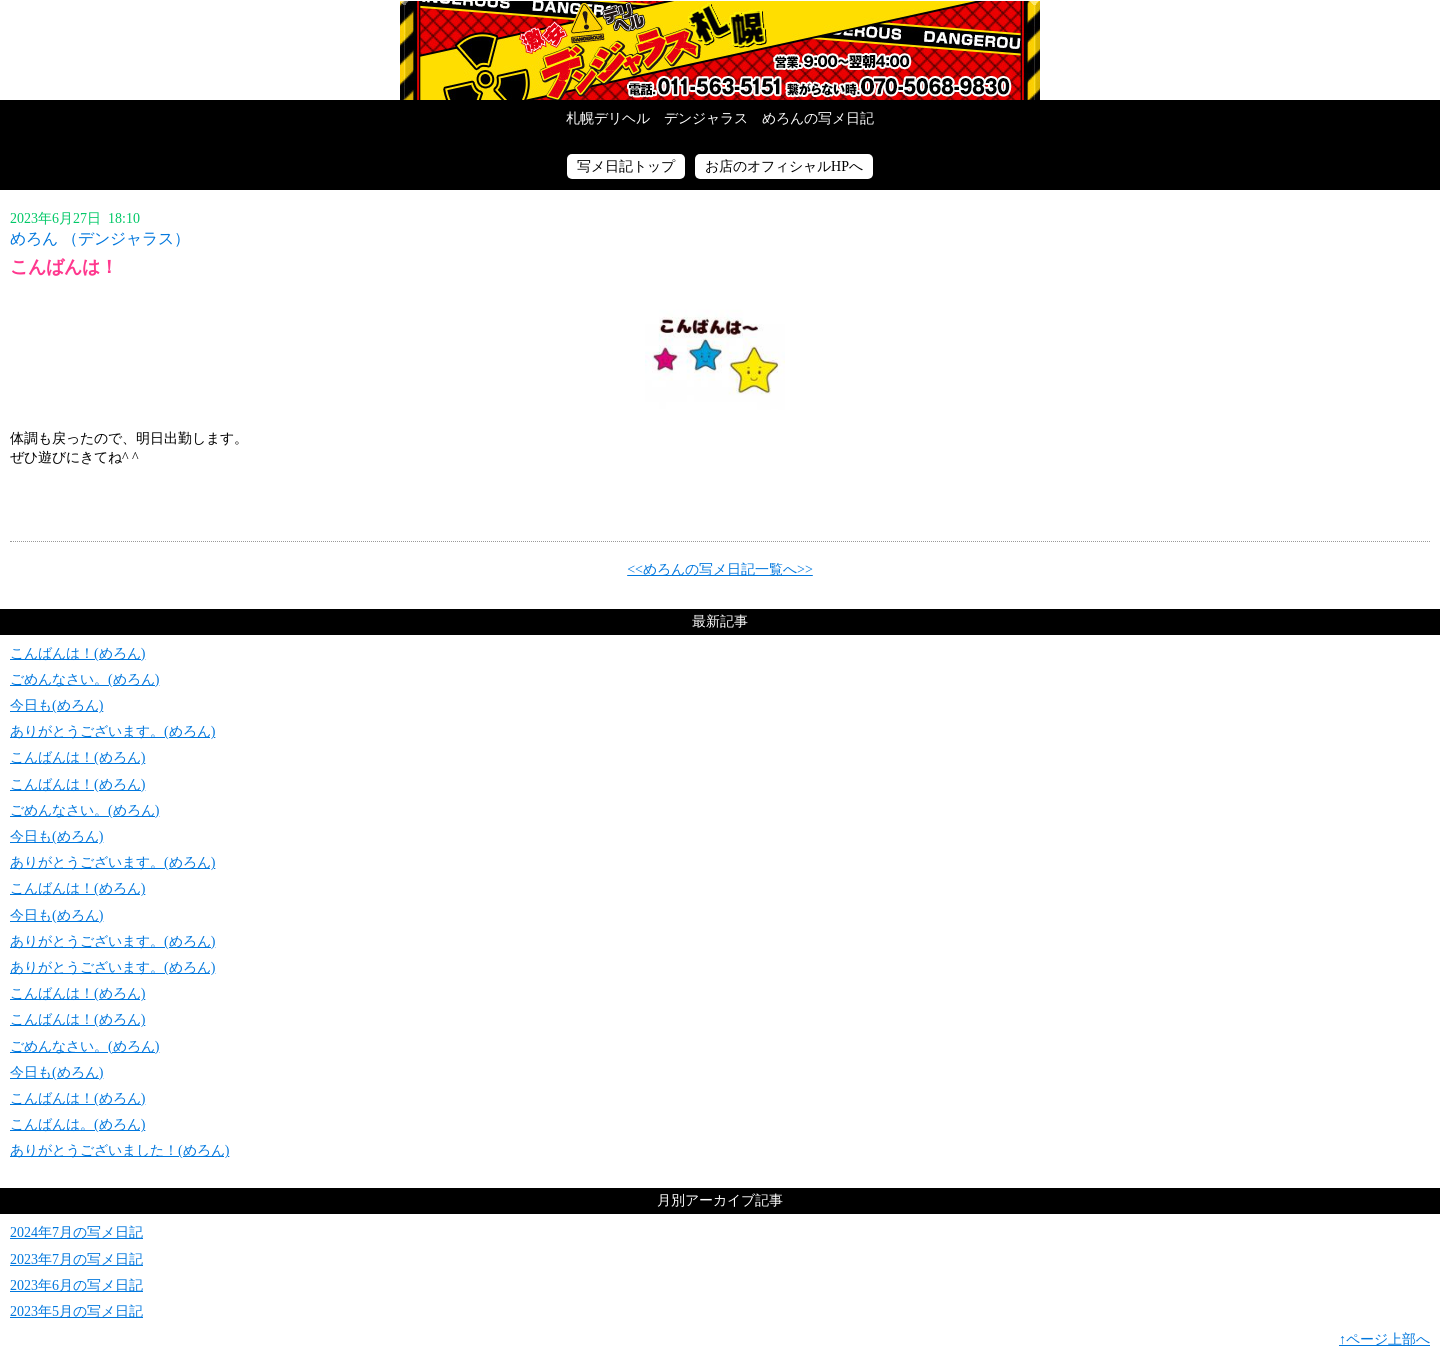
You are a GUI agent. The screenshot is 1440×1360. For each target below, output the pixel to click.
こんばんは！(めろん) (77, 653)
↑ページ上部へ (1384, 1339)
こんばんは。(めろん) (77, 1124)
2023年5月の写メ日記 (76, 1311)
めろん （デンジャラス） (100, 238)
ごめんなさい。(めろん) (84, 679)
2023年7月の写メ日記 (76, 1259)
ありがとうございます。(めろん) (112, 731)
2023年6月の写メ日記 (76, 1285)
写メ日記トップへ (720, 50)
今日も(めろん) (56, 705)
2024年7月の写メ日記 (76, 1232)
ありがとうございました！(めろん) (119, 1150)
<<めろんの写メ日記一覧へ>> (720, 569)
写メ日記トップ (626, 166)
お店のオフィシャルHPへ (784, 166)
